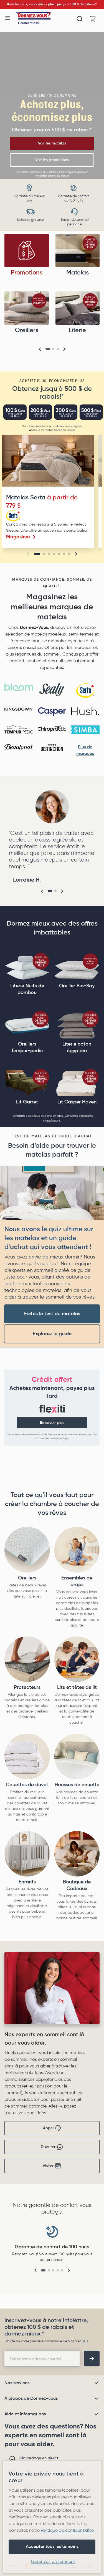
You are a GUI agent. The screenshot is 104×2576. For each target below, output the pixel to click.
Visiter (52, 2166)
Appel (52, 2128)
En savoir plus (52, 1423)
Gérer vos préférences (53, 2562)
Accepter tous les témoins (52, 2547)
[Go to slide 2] (44, 554)
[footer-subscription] (92, 2358)
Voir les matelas (52, 143)
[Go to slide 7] (69, 554)
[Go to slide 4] (54, 554)
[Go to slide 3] (49, 554)
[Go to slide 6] (64, 554)
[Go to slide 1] (37, 554)
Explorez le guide (52, 1333)
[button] (40, 349)
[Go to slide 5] (59, 554)
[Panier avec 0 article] (93, 18)
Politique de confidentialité (67, 2530)
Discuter (52, 2147)
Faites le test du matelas (52, 1313)
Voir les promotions (52, 160)
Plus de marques (85, 750)
